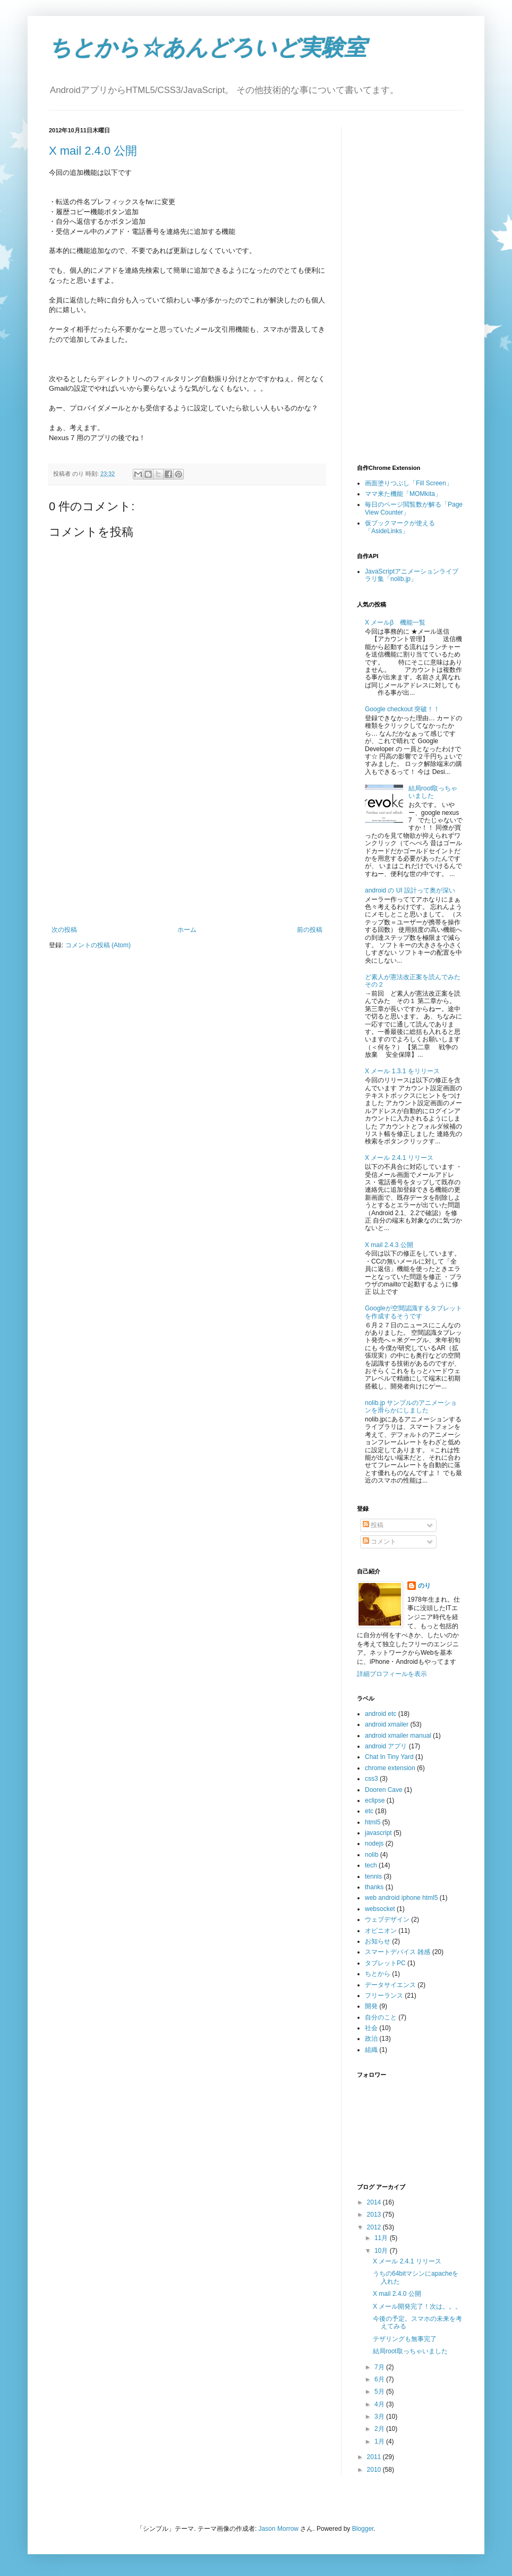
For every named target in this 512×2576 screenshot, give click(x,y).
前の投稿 (309, 929)
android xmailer (386, 1724)
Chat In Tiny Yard (389, 1757)
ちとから (377, 1973)
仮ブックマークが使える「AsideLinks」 (400, 526)
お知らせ (377, 1941)
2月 (380, 2428)
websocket (380, 1909)
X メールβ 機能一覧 (395, 622)
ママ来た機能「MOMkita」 (403, 494)
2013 (375, 2214)
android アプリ (386, 1746)
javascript (378, 1833)
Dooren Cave (384, 1790)
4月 (380, 2404)
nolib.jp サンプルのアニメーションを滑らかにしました (411, 1406)
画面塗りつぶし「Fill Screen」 (409, 483)
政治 (371, 2038)
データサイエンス (390, 1985)
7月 (380, 2367)
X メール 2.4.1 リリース (399, 1157)
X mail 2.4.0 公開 (93, 150)
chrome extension (390, 1768)
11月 (382, 2238)
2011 (375, 2457)
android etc (380, 1714)
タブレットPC (385, 1963)
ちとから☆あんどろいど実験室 (207, 47)
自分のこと (381, 2017)
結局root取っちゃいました (433, 792)
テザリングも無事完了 (405, 2339)
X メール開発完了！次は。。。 (417, 2306)
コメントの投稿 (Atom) (98, 945)
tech (371, 1865)
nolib (371, 1854)
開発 (371, 2006)
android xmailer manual (398, 1735)
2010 (375, 2469)
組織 (371, 2049)
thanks (374, 1887)
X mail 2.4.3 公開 (389, 1245)
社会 (371, 2028)
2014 (375, 2202)
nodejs (374, 1843)
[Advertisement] (187, 846)
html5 (372, 1822)
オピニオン (381, 1930)
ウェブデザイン (387, 1919)
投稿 (373, 1525)
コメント (379, 1541)
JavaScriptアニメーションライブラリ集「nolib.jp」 (411, 575)
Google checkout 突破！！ (402, 709)
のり (424, 1585)
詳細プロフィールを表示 (392, 1674)
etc (369, 1811)
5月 (380, 2391)
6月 (380, 2379)
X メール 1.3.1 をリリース (402, 1071)
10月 (382, 2250)
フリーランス (384, 1995)
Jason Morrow (278, 2528)
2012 (375, 2227)
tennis (373, 1876)
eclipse (375, 1800)
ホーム (187, 929)
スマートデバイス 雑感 (397, 1952)
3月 (380, 2416)
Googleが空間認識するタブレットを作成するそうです (413, 1311)
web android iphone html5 (401, 1897)
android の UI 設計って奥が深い (410, 890)
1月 (380, 2441)
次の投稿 (64, 929)
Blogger (363, 2528)
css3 (371, 1778)
